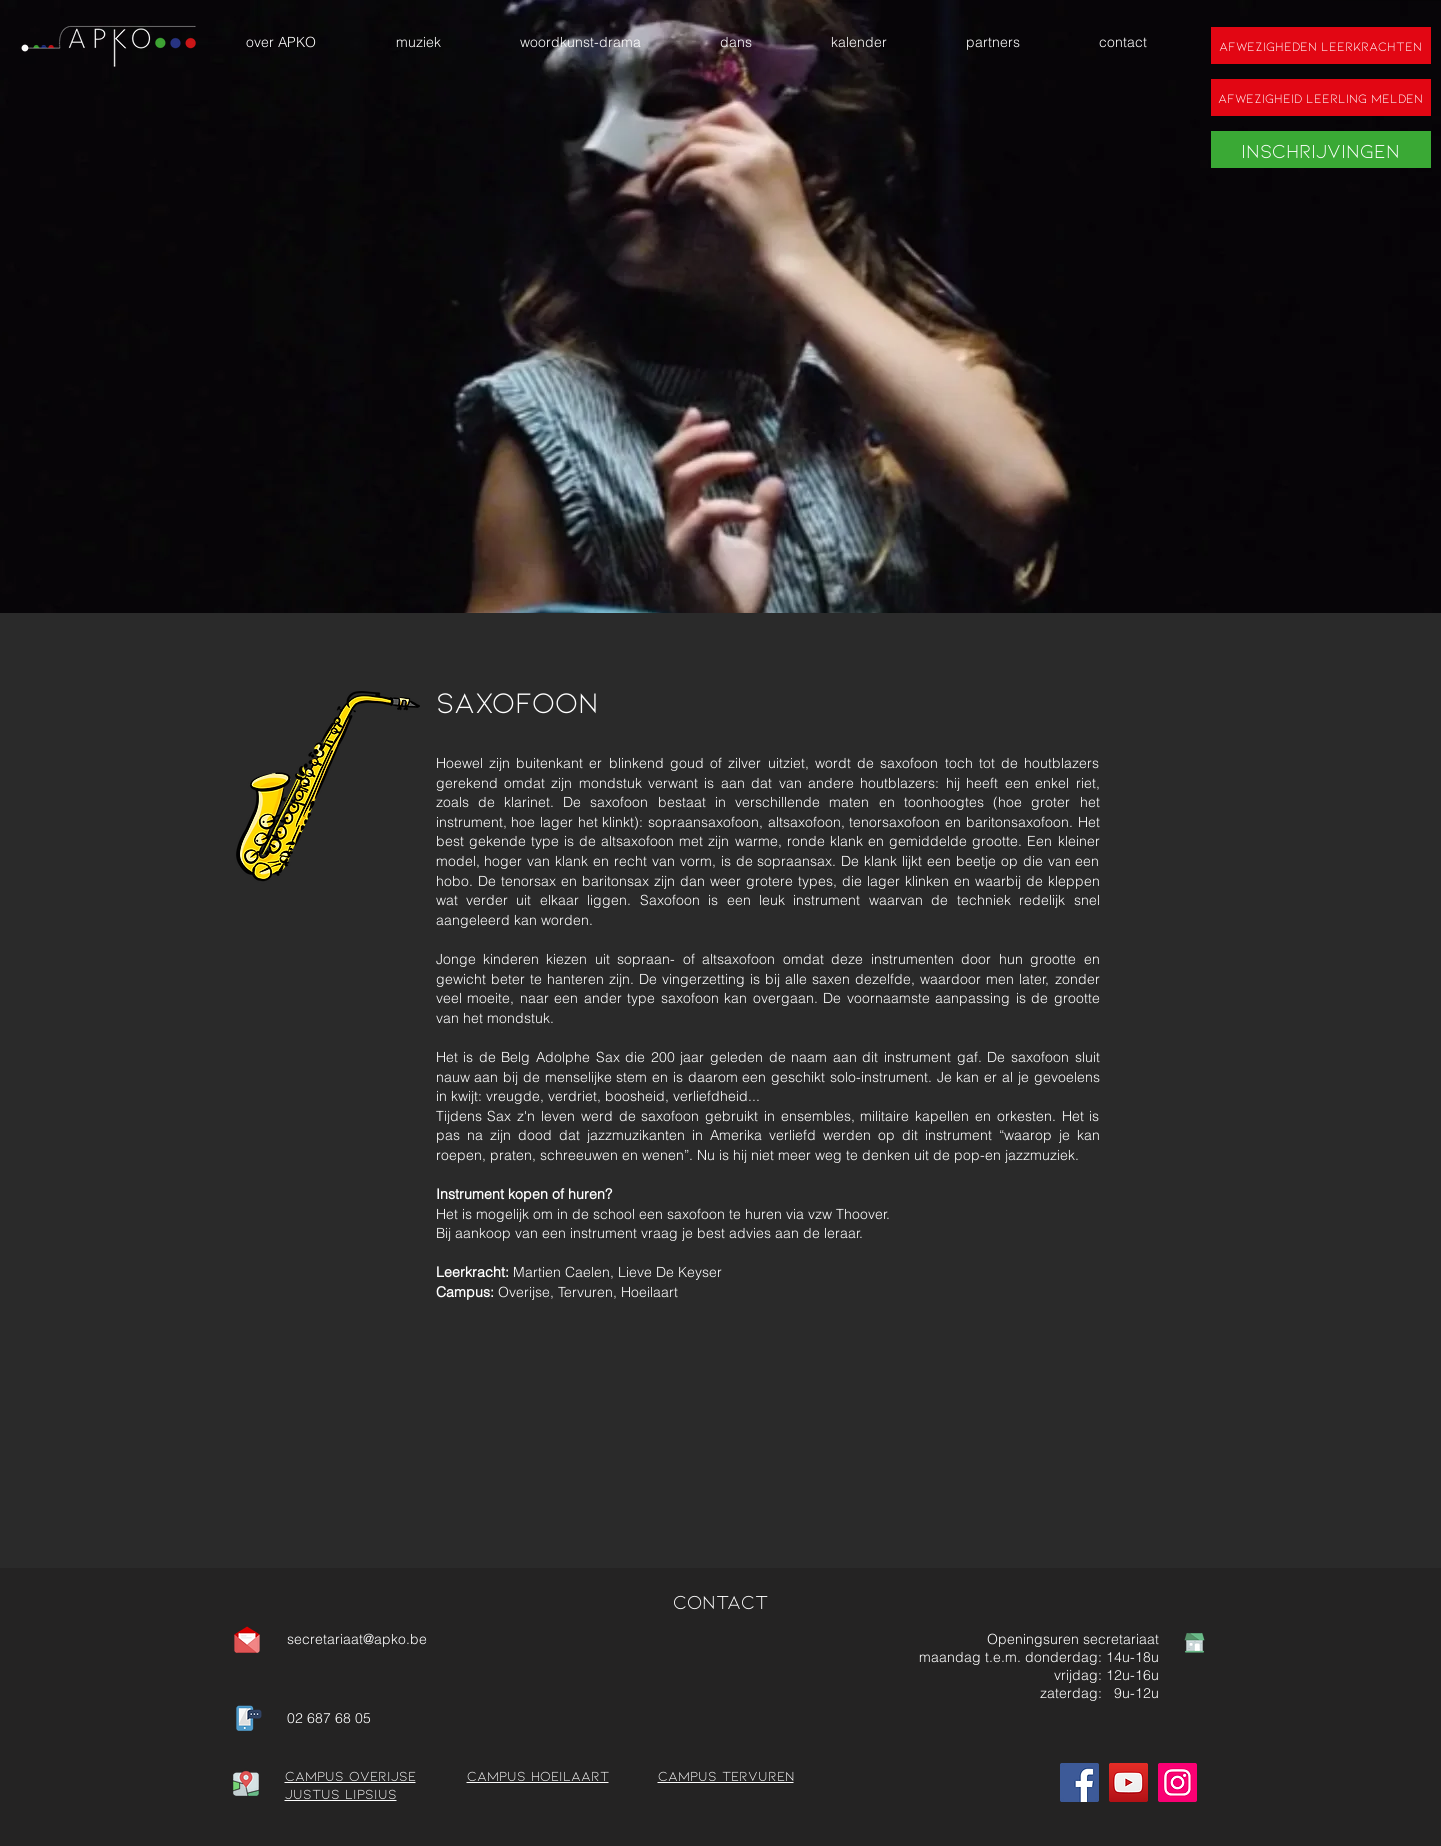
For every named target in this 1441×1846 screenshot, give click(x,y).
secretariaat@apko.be (357, 1639)
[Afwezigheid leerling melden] (1321, 97)
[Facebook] (1079, 1782)
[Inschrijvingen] (1321, 149)
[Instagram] (1177, 1782)
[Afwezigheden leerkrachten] (1321, 45)
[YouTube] (1128, 1782)
